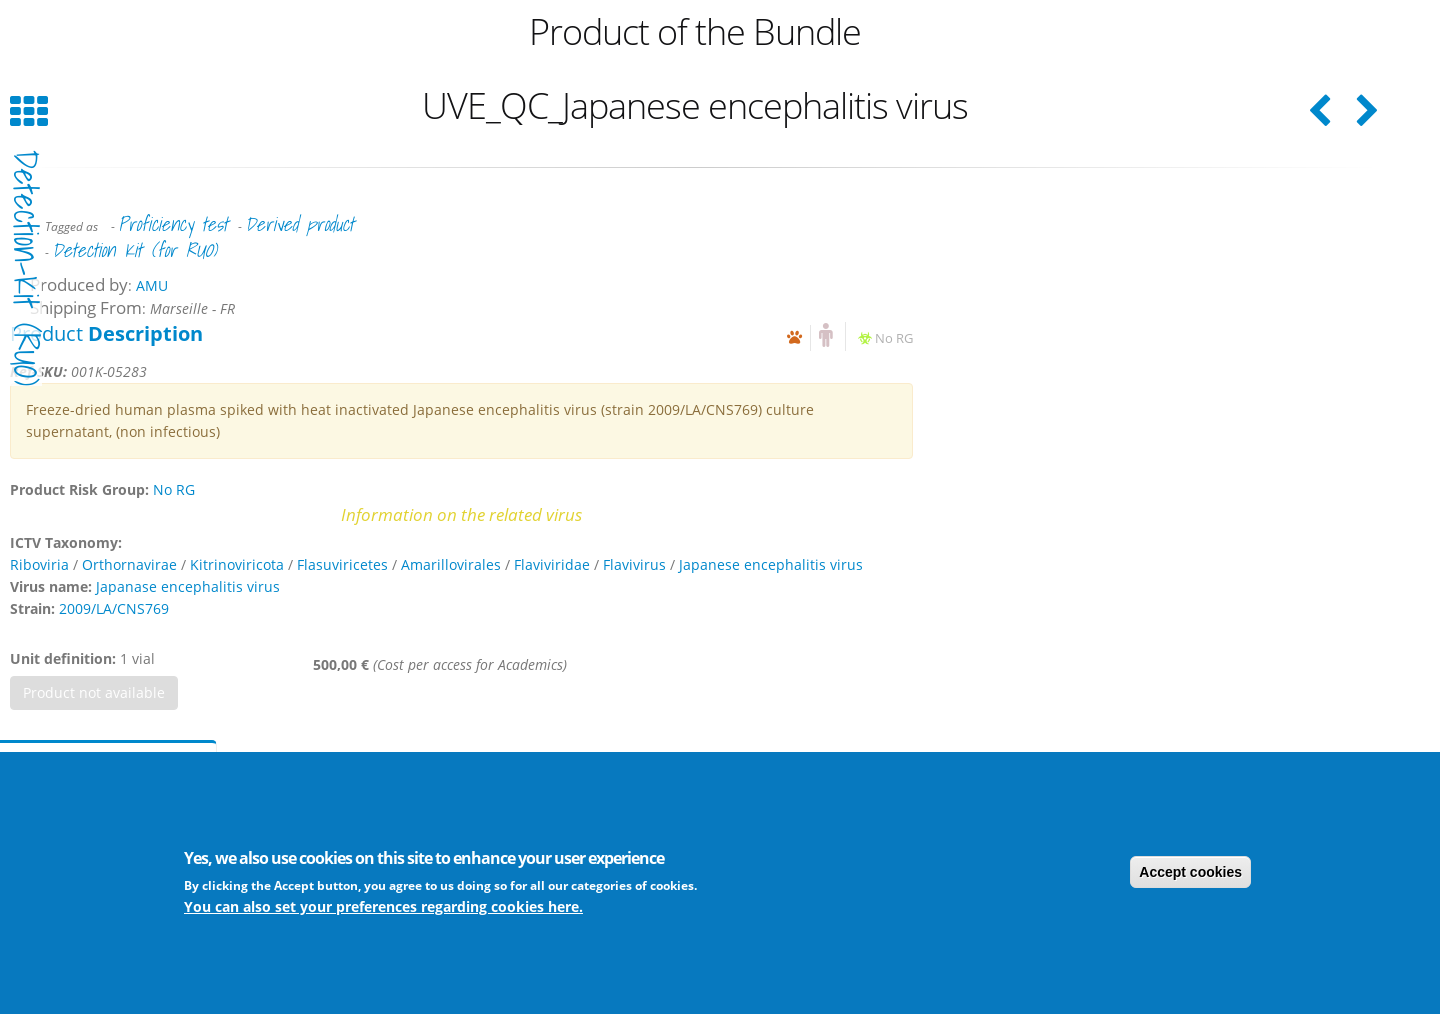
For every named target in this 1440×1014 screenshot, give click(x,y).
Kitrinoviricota (237, 564)
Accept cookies (1190, 872)
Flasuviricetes (342, 564)
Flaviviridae (552, 564)
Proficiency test (173, 224)
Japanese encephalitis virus (771, 564)
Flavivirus (634, 564)
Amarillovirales (451, 564)
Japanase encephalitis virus (188, 586)
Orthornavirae (129, 564)
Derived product (299, 224)
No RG (894, 338)
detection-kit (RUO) (26, 268)
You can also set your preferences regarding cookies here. (383, 906)
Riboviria (39, 564)
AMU (152, 285)
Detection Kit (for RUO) (134, 250)
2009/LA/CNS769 (114, 608)
